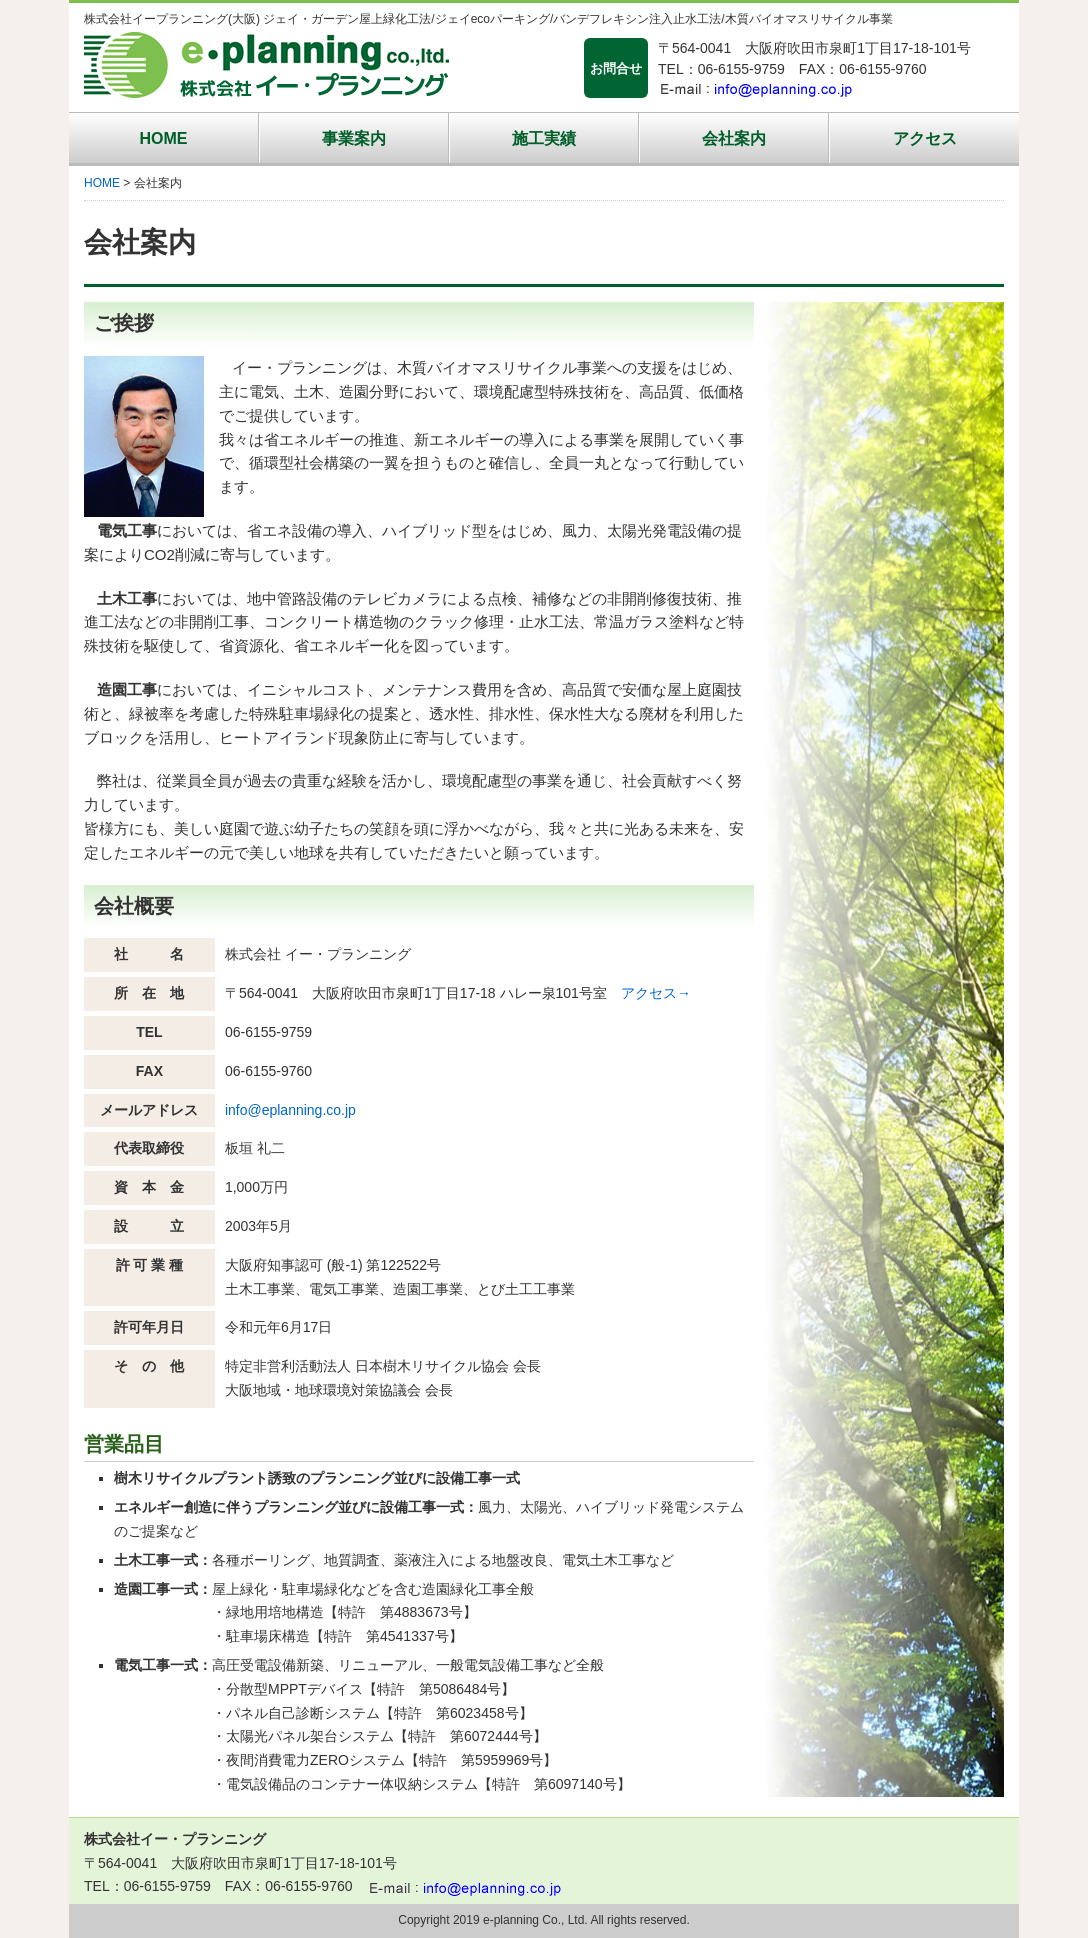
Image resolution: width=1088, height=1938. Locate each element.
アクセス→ (656, 993)
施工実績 (544, 138)
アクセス (925, 138)
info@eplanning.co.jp (290, 1110)
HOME (164, 138)
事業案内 (354, 138)
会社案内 (734, 138)
